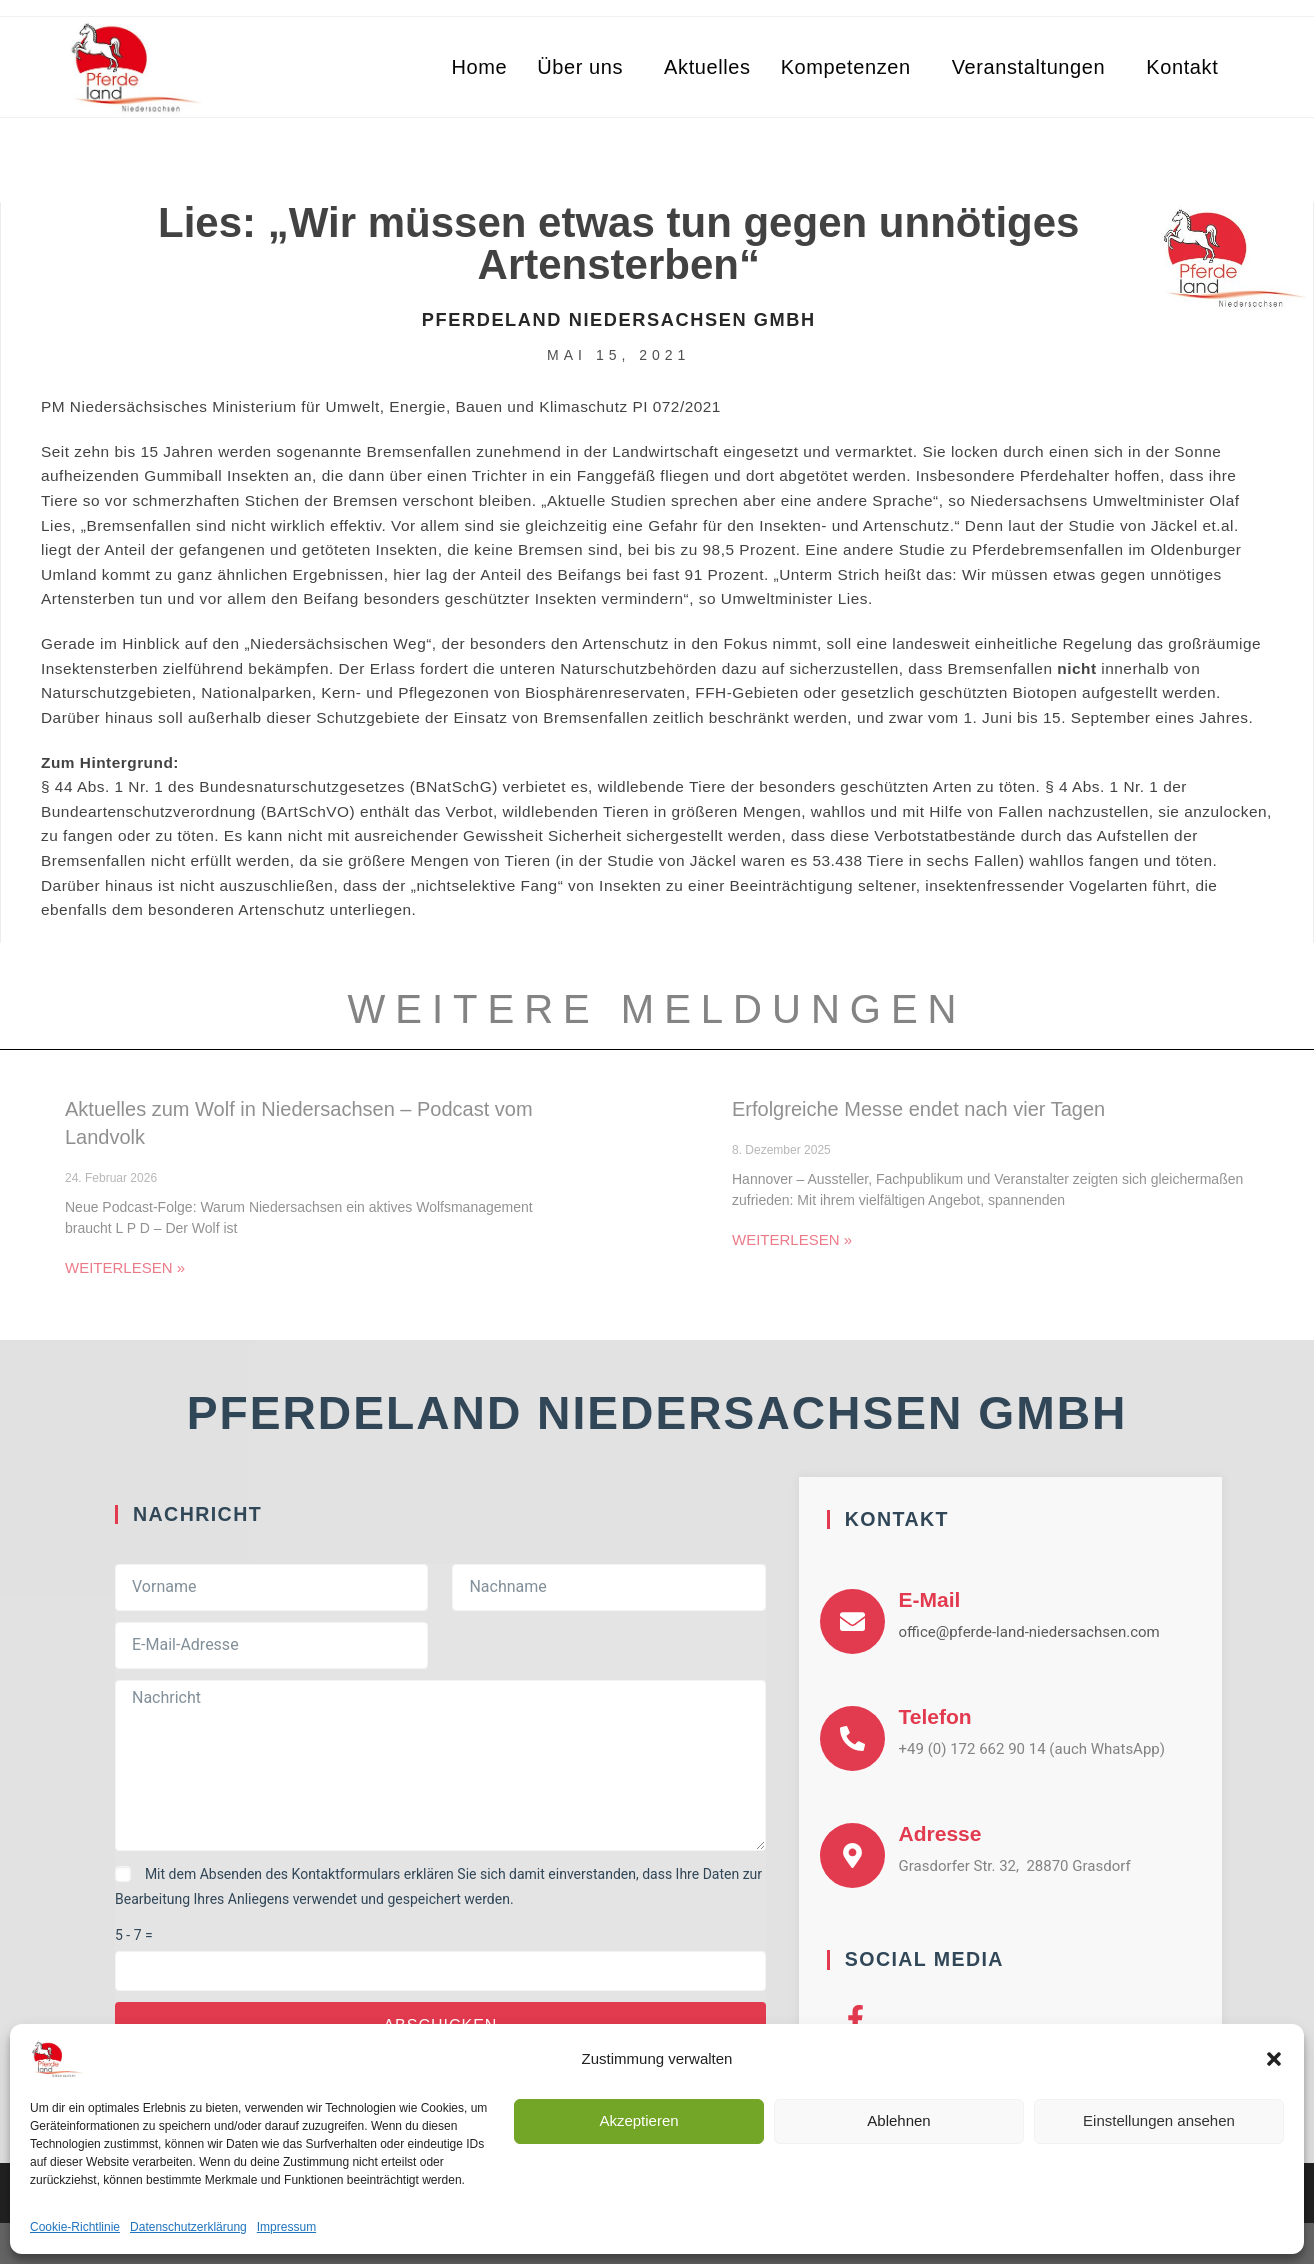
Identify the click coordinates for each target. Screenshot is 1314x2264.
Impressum (286, 2227)
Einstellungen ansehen (1159, 2120)
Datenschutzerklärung (188, 2227)
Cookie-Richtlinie (75, 2227)
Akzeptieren (638, 2120)
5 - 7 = (134, 1935)
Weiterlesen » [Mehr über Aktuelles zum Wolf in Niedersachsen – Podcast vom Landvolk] (125, 1267)
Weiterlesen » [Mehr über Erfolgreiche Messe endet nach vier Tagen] (792, 1239)
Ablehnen (898, 2120)
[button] (1274, 2059)
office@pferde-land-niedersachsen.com (1029, 1632)
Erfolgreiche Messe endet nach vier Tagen (918, 1109)
